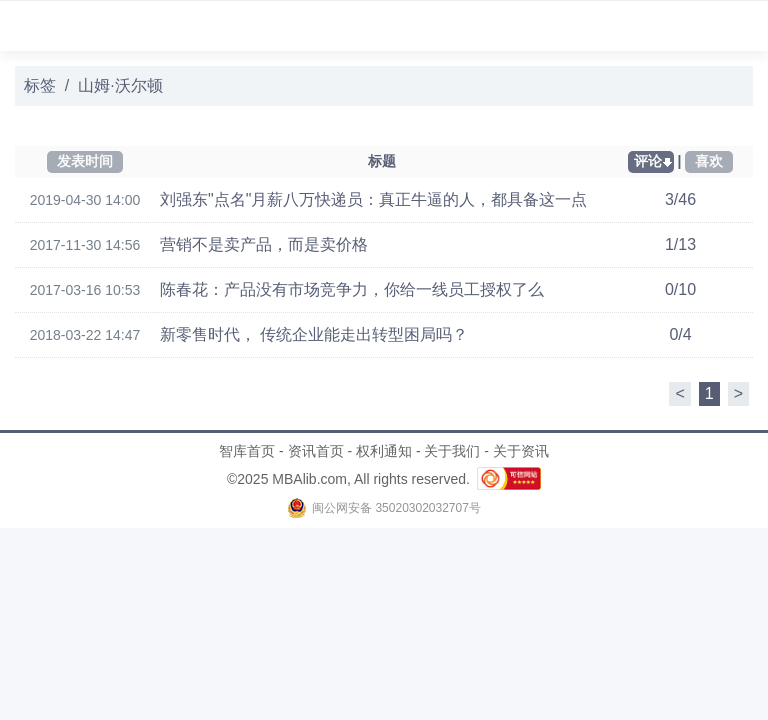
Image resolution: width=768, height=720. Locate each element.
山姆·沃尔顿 (120, 85)
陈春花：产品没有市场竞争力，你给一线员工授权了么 (352, 289)
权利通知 (384, 451)
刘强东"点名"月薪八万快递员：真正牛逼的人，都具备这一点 (373, 199)
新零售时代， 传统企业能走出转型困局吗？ (314, 334)
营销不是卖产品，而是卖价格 (264, 244)
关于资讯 (521, 451)
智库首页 (247, 451)
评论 (648, 161)
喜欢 (709, 161)
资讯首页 (316, 451)
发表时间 (85, 161)
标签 (40, 85)
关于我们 (452, 451)
